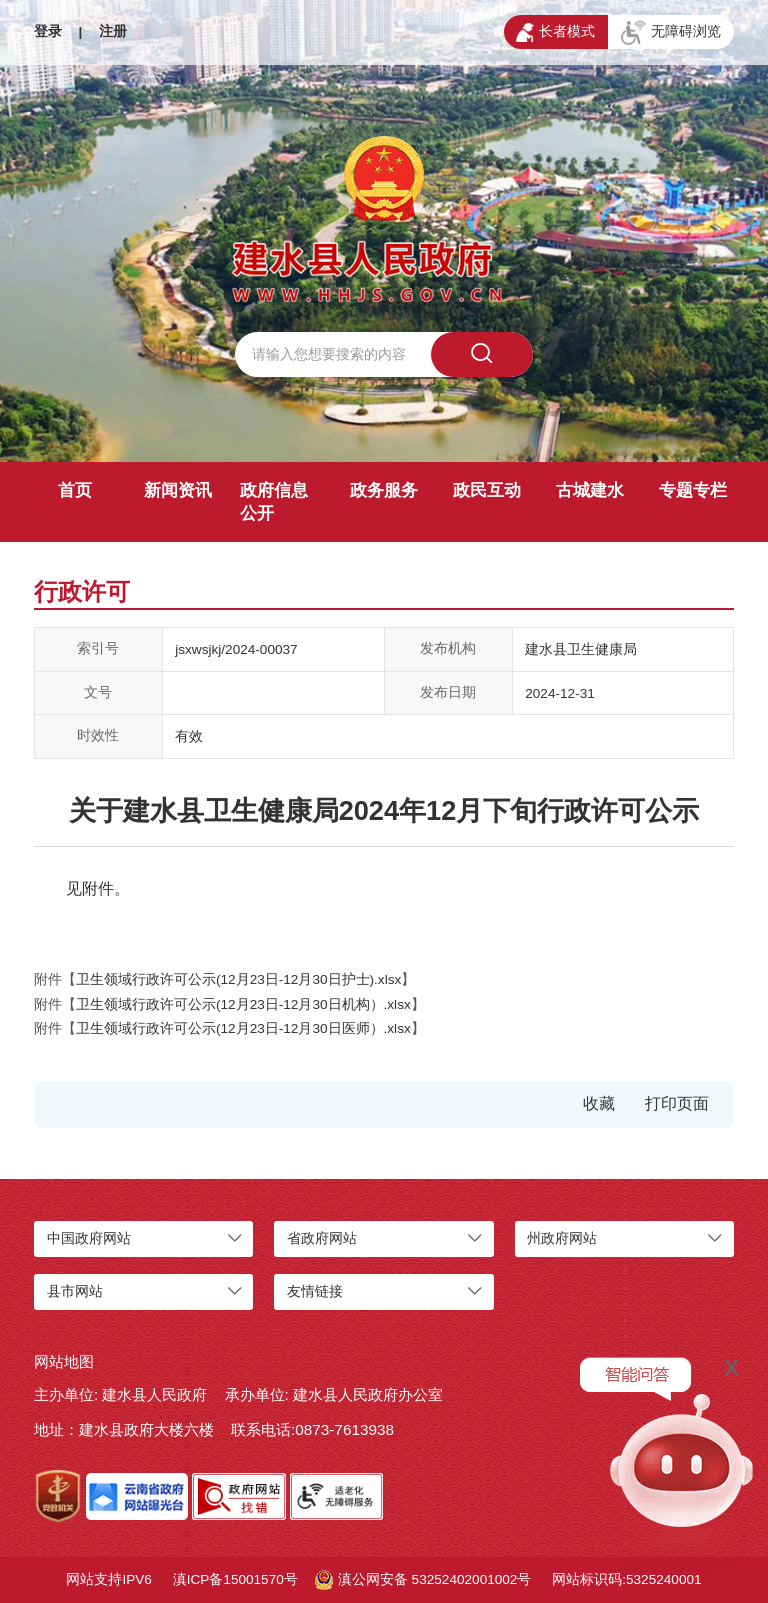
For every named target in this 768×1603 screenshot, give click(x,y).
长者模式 (555, 33)
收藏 (599, 1103)
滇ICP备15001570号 (235, 1579)
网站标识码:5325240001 (626, 1579)
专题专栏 (693, 490)
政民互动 (487, 490)
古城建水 (590, 490)
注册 (113, 31)
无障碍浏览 (671, 33)
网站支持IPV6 (108, 1579)
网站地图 (64, 1361)
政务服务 (384, 490)
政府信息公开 (274, 502)
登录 (48, 31)
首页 (75, 490)
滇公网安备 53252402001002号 (423, 1580)
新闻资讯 (178, 490)
